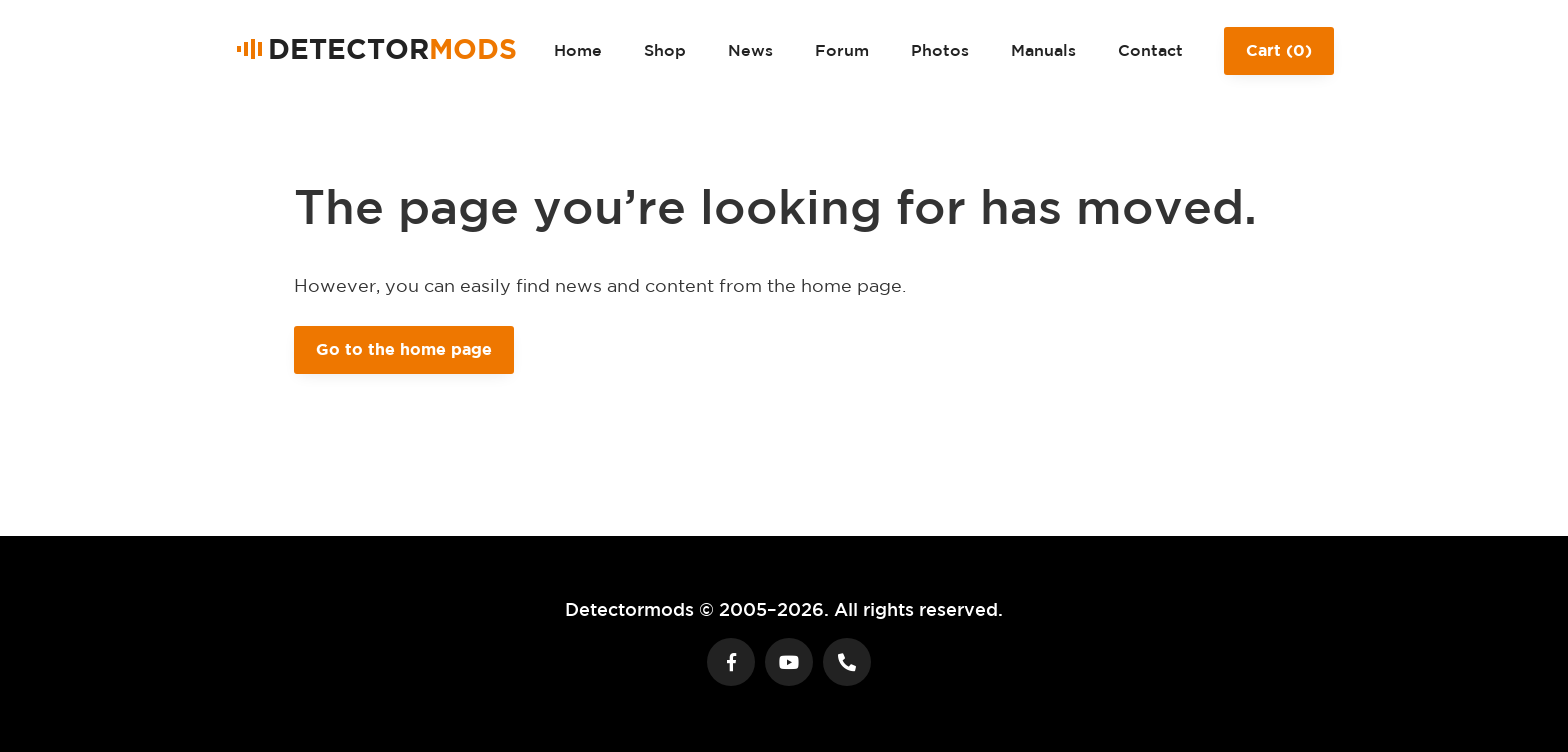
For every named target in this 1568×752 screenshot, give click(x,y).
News (750, 50)
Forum (842, 50)
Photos (940, 50)
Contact (1150, 50)
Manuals (1043, 50)
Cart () (1279, 58)
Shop (665, 50)
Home (578, 50)
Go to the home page (404, 349)
